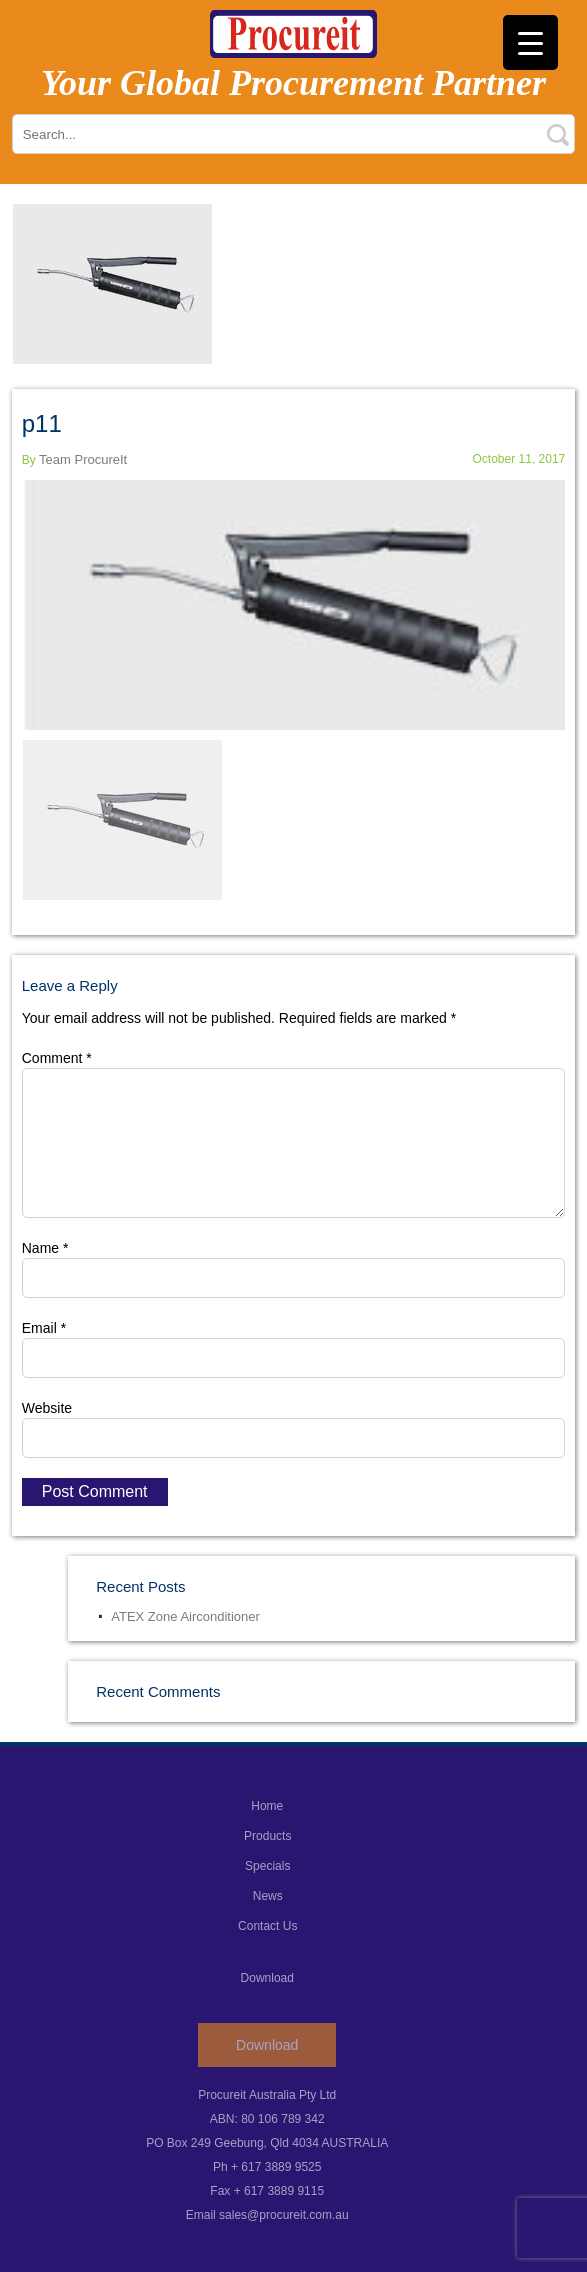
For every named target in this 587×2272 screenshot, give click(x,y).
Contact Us (267, 1926)
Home (267, 1806)
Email (44, 1328)
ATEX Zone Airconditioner (185, 1616)
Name (45, 1248)
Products (267, 1836)
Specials (267, 1866)
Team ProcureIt (83, 459)
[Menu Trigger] (530, 42)
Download (267, 2045)
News (268, 1896)
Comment (57, 1058)
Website (47, 1408)
